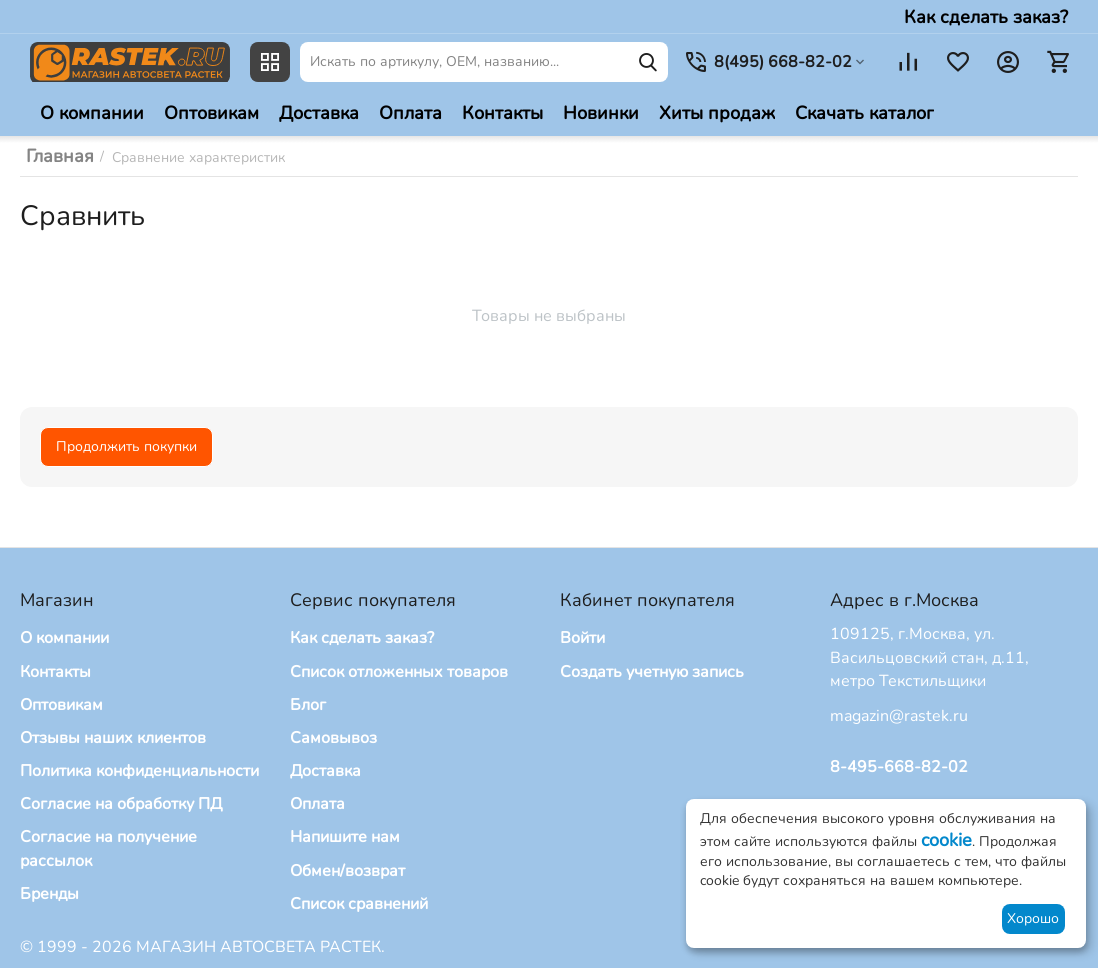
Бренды (49, 894)
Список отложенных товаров (399, 672)
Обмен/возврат (347, 871)
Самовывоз (333, 738)
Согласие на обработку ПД (121, 804)
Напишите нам (345, 837)
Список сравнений (359, 904)
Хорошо (1033, 918)
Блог (308, 705)
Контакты (55, 672)
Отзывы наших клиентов (113, 738)
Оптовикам (61, 705)
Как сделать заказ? (986, 17)
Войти (582, 638)
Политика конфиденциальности (139, 771)
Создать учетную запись (652, 672)
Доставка (325, 771)
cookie (946, 840)
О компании (64, 638)
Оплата (317, 804)
